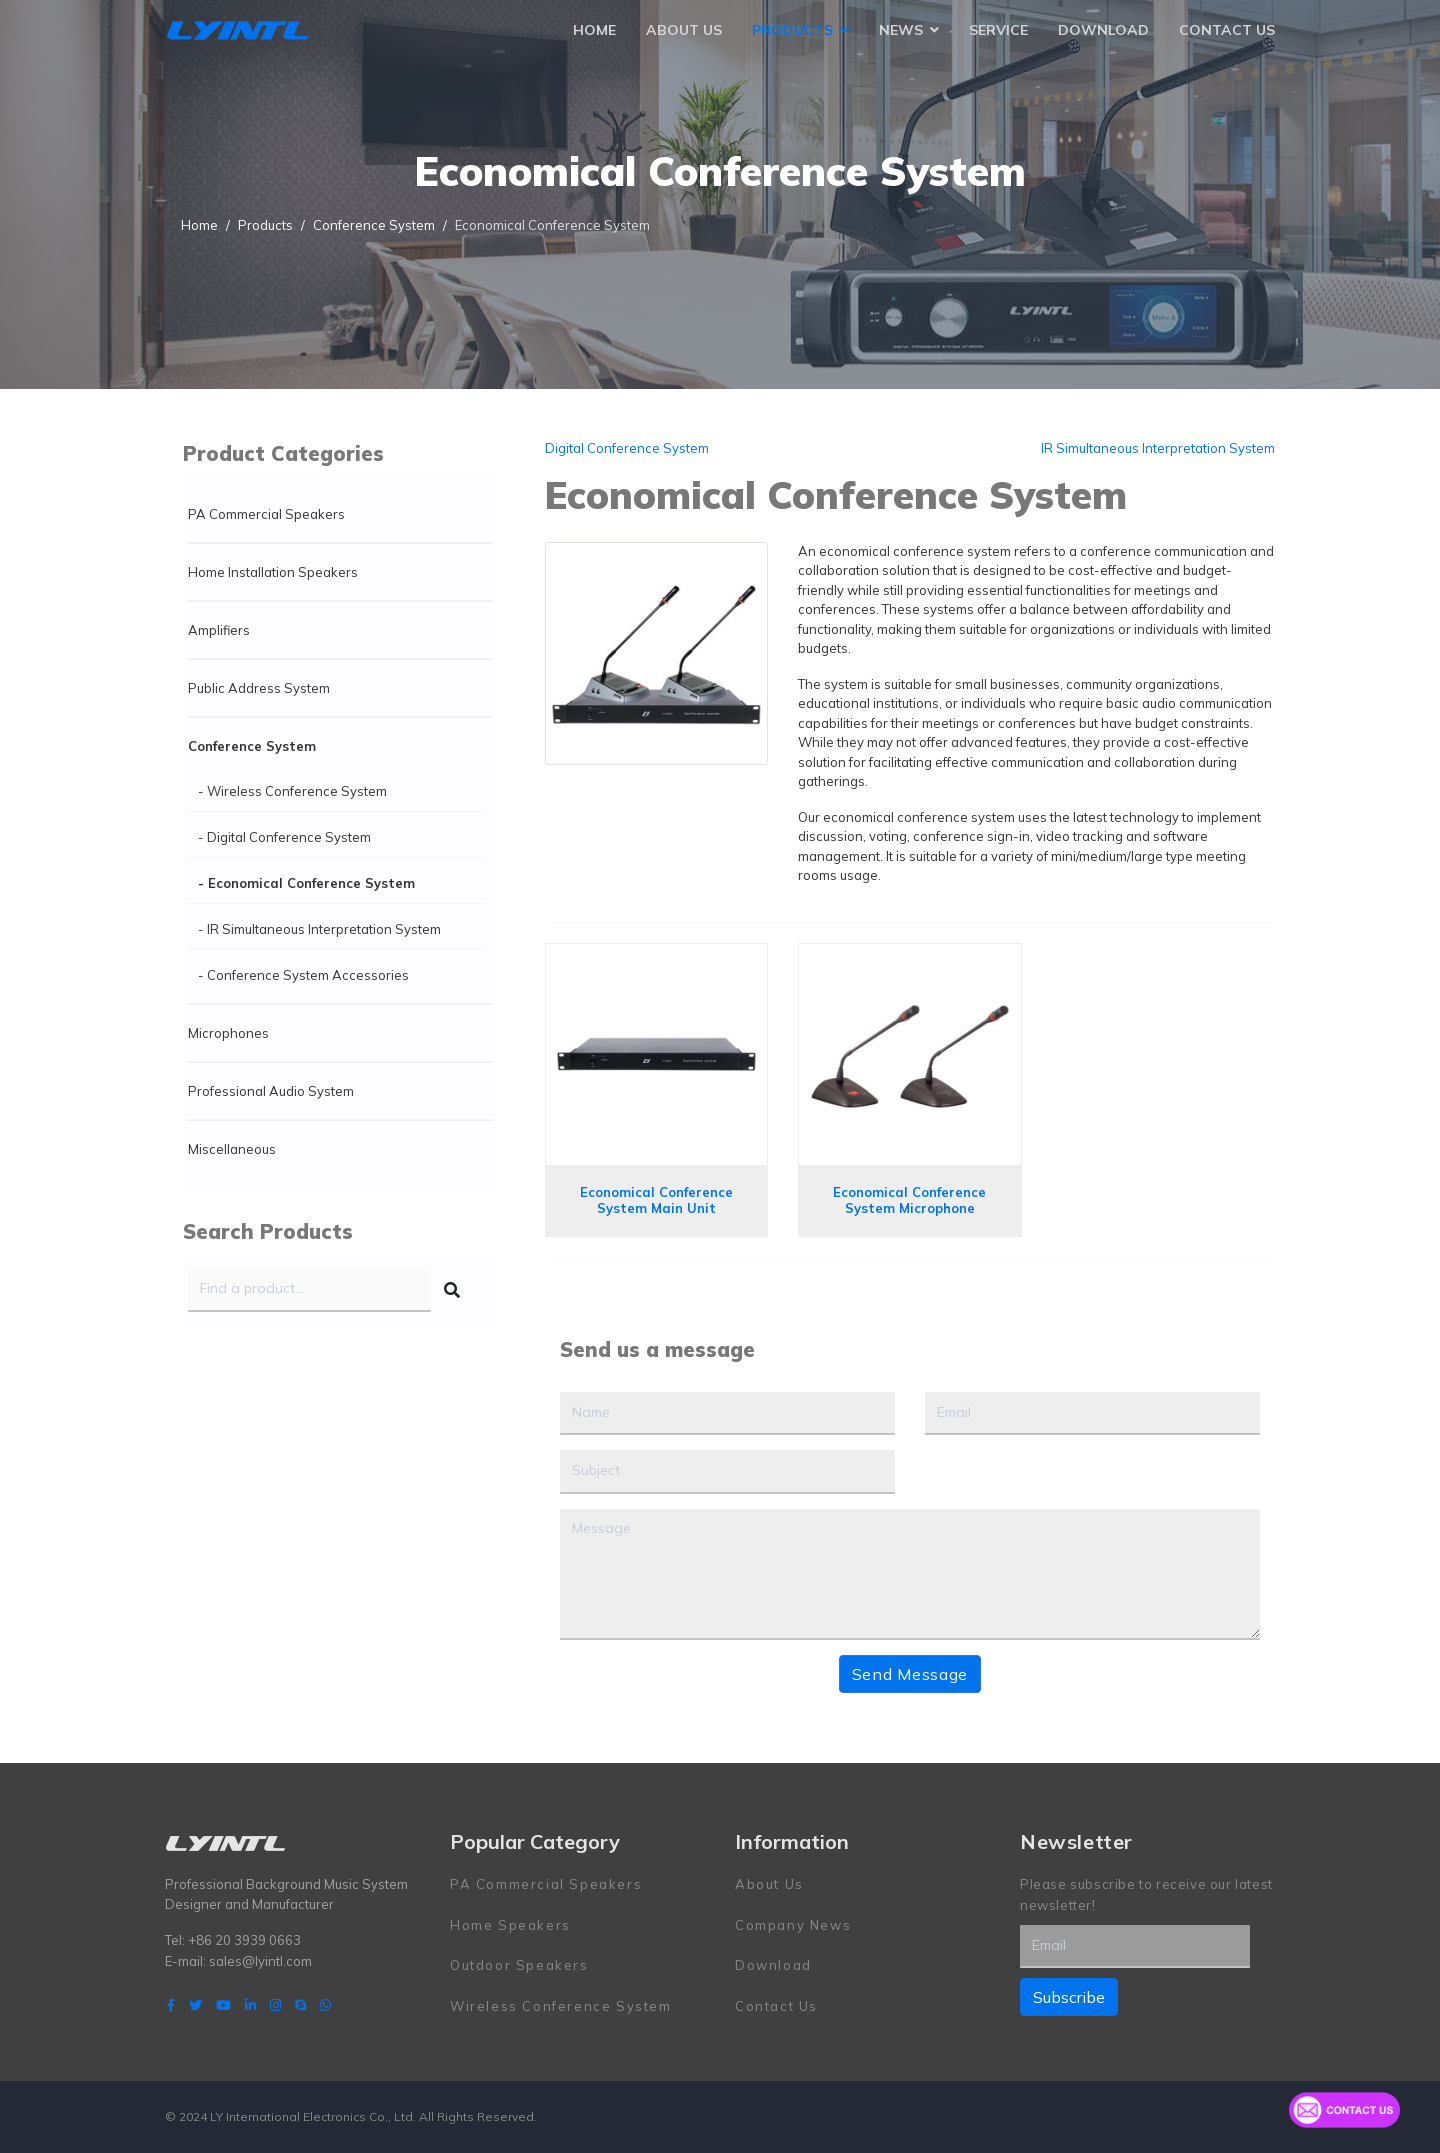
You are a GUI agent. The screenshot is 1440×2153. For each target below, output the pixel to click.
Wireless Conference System (561, 2006)
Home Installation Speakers (273, 572)
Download (1103, 30)
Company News (793, 1925)
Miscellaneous (232, 1149)
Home (594, 30)
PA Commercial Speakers (266, 514)
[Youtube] (223, 2005)
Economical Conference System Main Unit (656, 1200)
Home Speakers (510, 1925)
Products (792, 30)
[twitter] (195, 2005)
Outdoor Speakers (519, 1965)
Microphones (228, 1033)
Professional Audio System (271, 1091)
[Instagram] (275, 2005)
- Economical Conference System (306, 883)
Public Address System (259, 688)
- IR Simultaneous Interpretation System (319, 929)
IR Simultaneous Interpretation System (1158, 448)
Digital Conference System (627, 448)
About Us (684, 30)
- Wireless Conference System (292, 791)
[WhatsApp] (325, 2005)
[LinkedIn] (250, 2005)
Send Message (910, 1674)
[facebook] (171, 2005)
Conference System (252, 746)
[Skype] (300, 2005)
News (901, 30)
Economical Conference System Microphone (909, 1200)
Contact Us (1227, 30)
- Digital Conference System (284, 837)
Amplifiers (219, 630)
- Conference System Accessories (303, 975)
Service (998, 30)
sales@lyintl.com (260, 1961)
